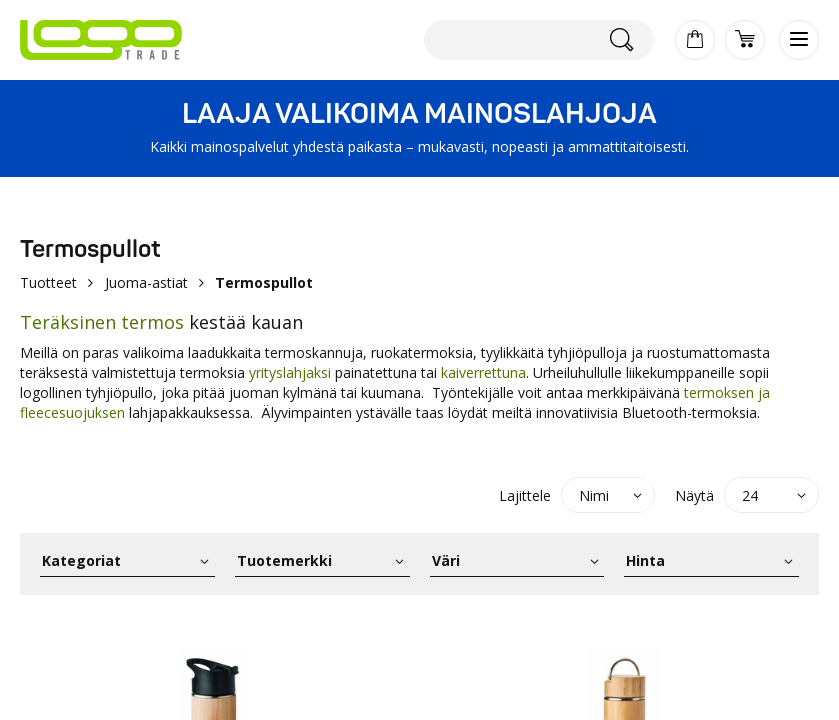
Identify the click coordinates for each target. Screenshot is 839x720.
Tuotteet (48, 282)
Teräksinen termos (102, 322)
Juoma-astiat (146, 282)
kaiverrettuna (483, 372)
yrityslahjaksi (290, 372)
